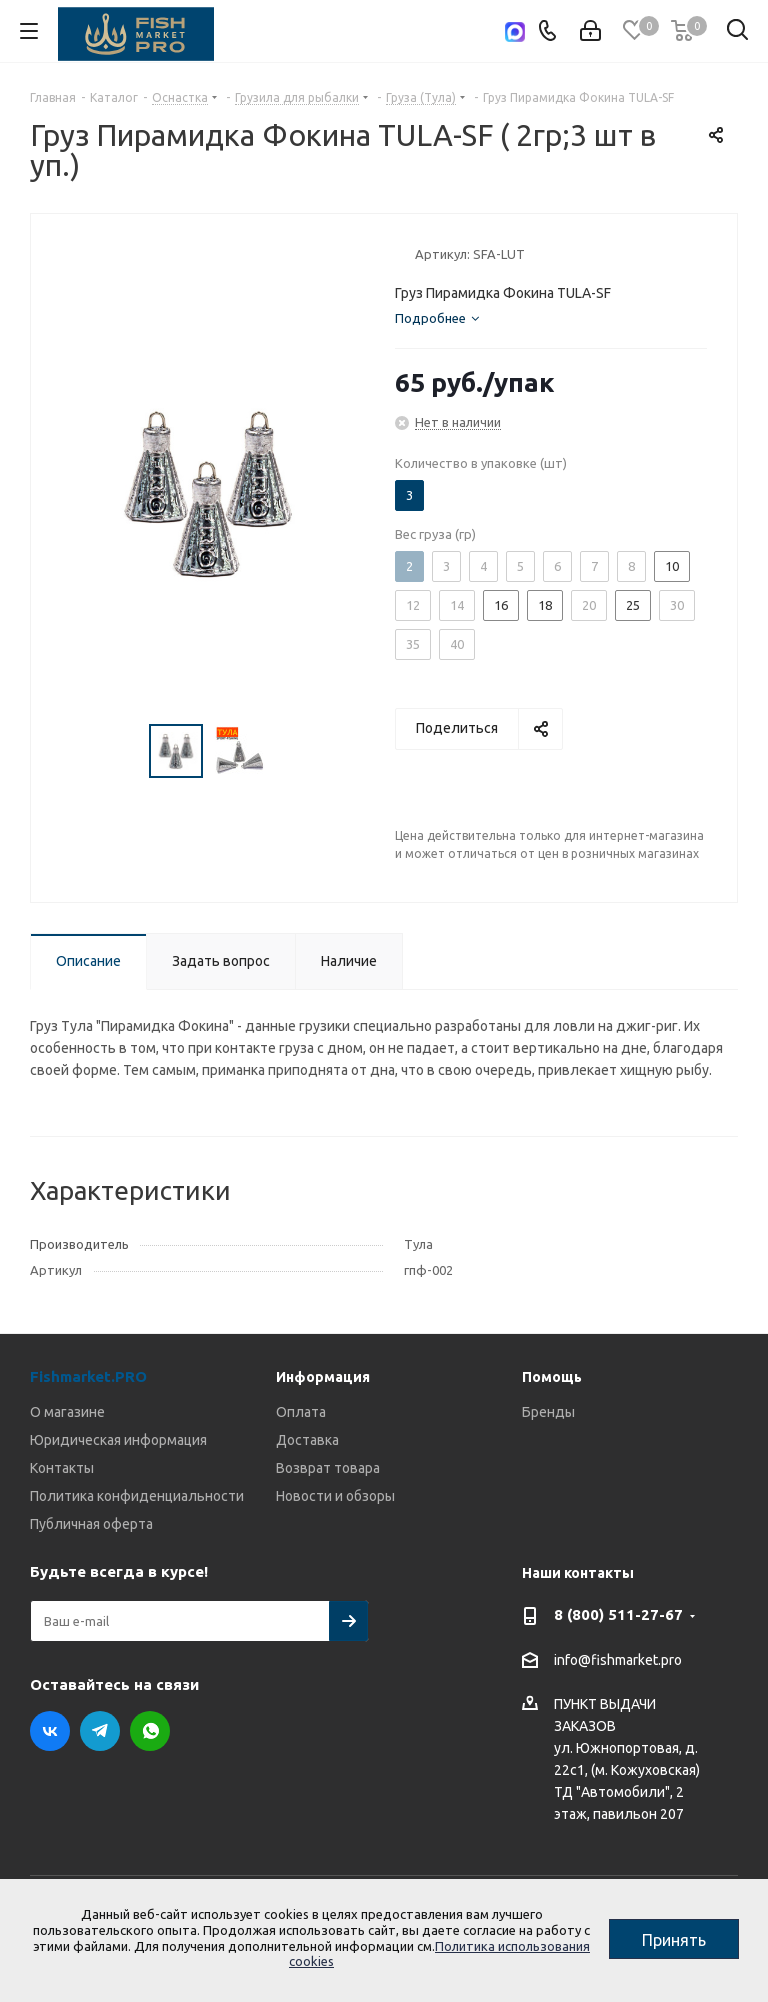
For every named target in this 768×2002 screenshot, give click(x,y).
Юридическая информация (118, 1440)
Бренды (548, 1412)
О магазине (67, 1412)
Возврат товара (328, 1468)
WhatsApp (150, 1731)
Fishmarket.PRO (88, 1376)
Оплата (301, 1412)
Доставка (307, 1440)
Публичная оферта (91, 1524)
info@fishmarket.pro (618, 1660)
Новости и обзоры (335, 1496)
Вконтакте (50, 1731)
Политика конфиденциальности (137, 1496)
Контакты (62, 1468)
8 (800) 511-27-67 (618, 1614)
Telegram (100, 1731)
